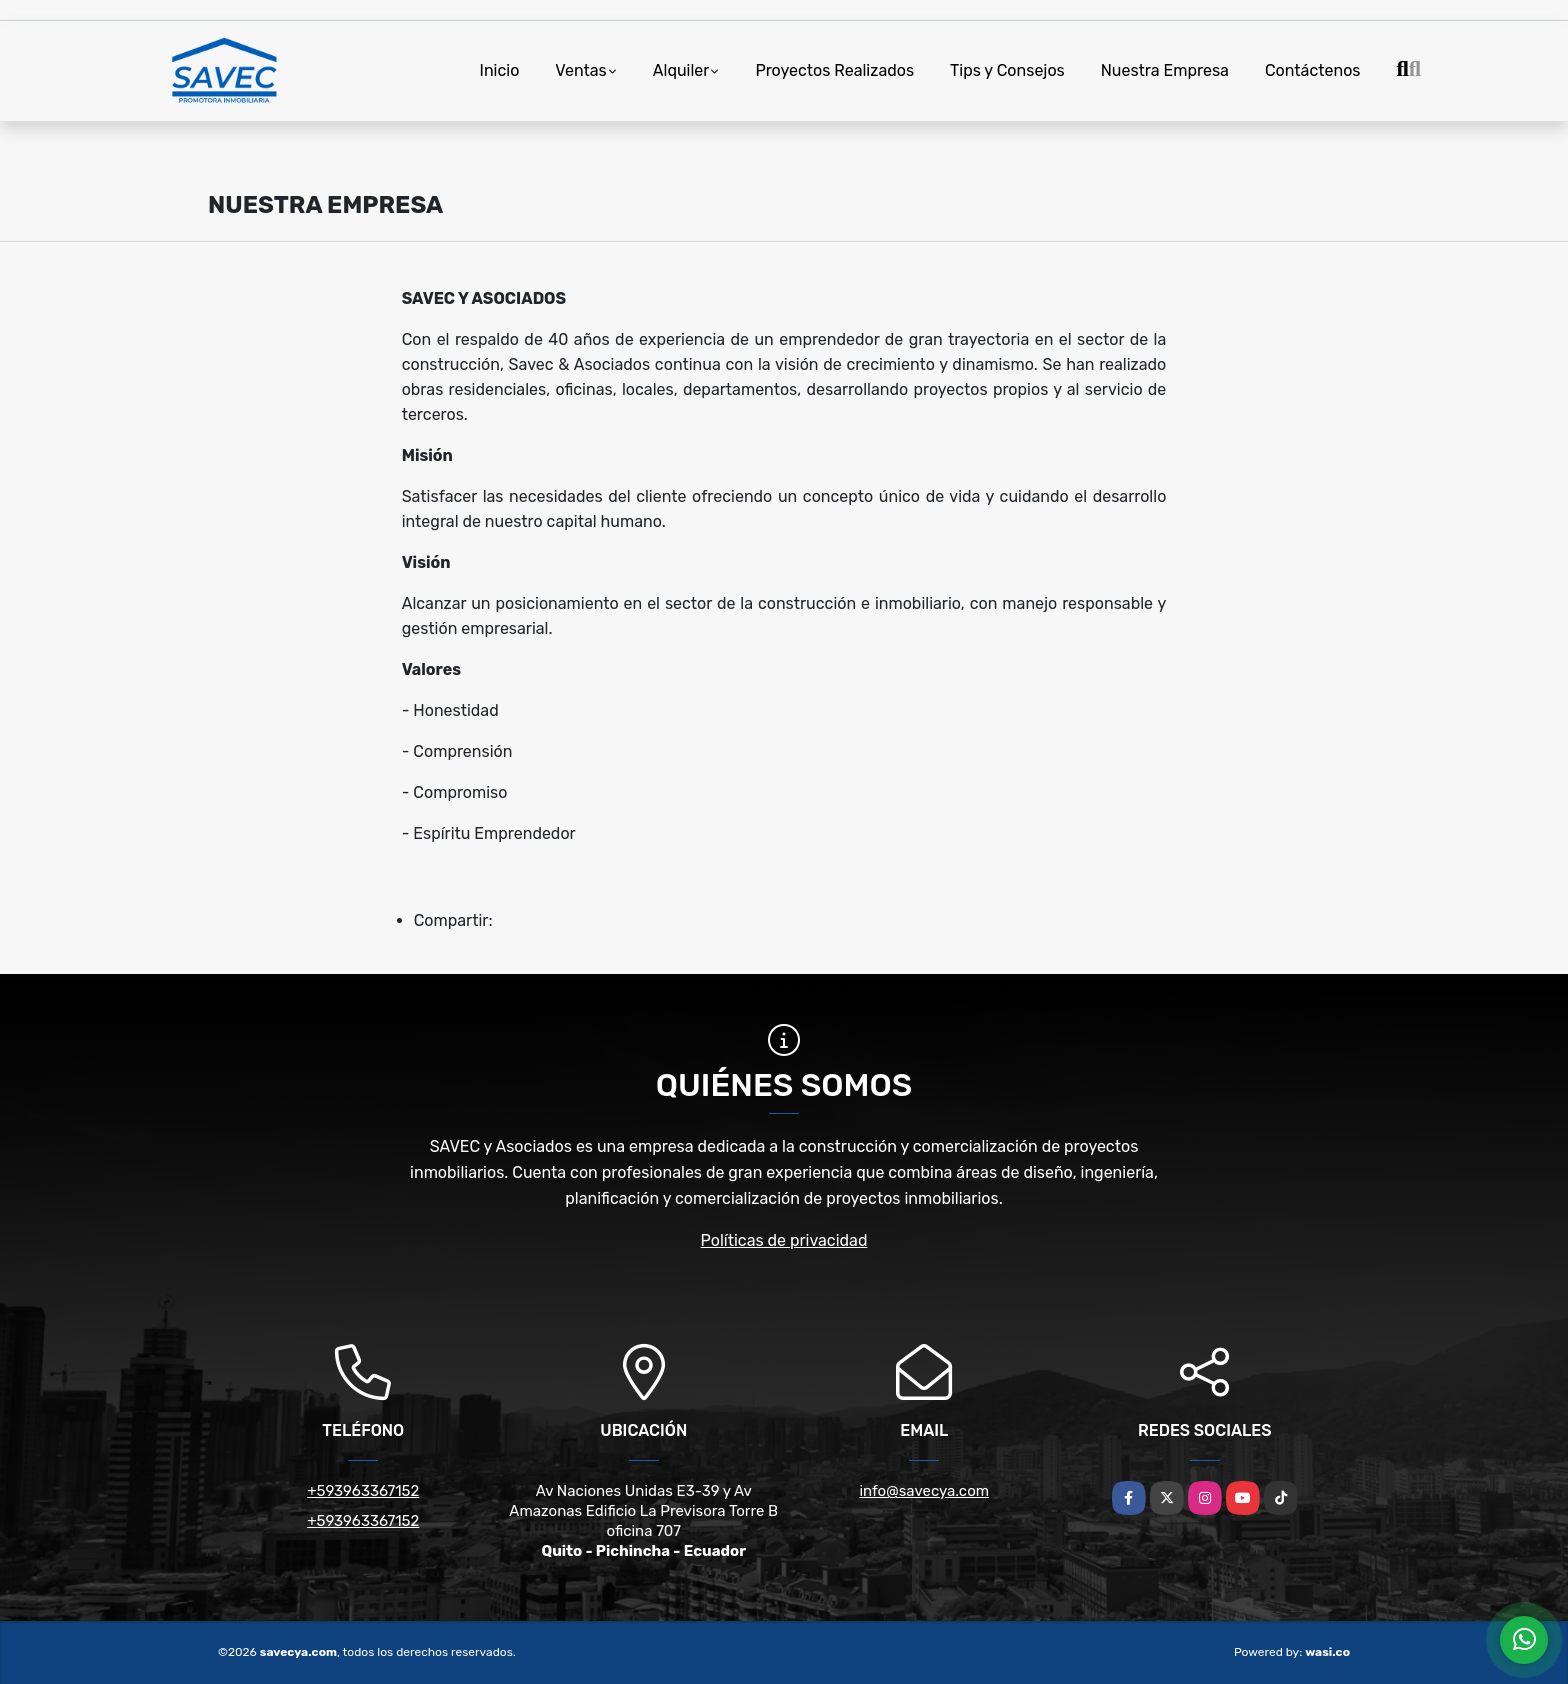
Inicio (500, 70)
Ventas (580, 70)
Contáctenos (1313, 70)
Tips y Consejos (1007, 70)
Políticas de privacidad (784, 1240)
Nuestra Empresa (1165, 70)
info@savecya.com (924, 1491)
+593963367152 (363, 1491)
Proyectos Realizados (834, 70)
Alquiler (681, 70)
